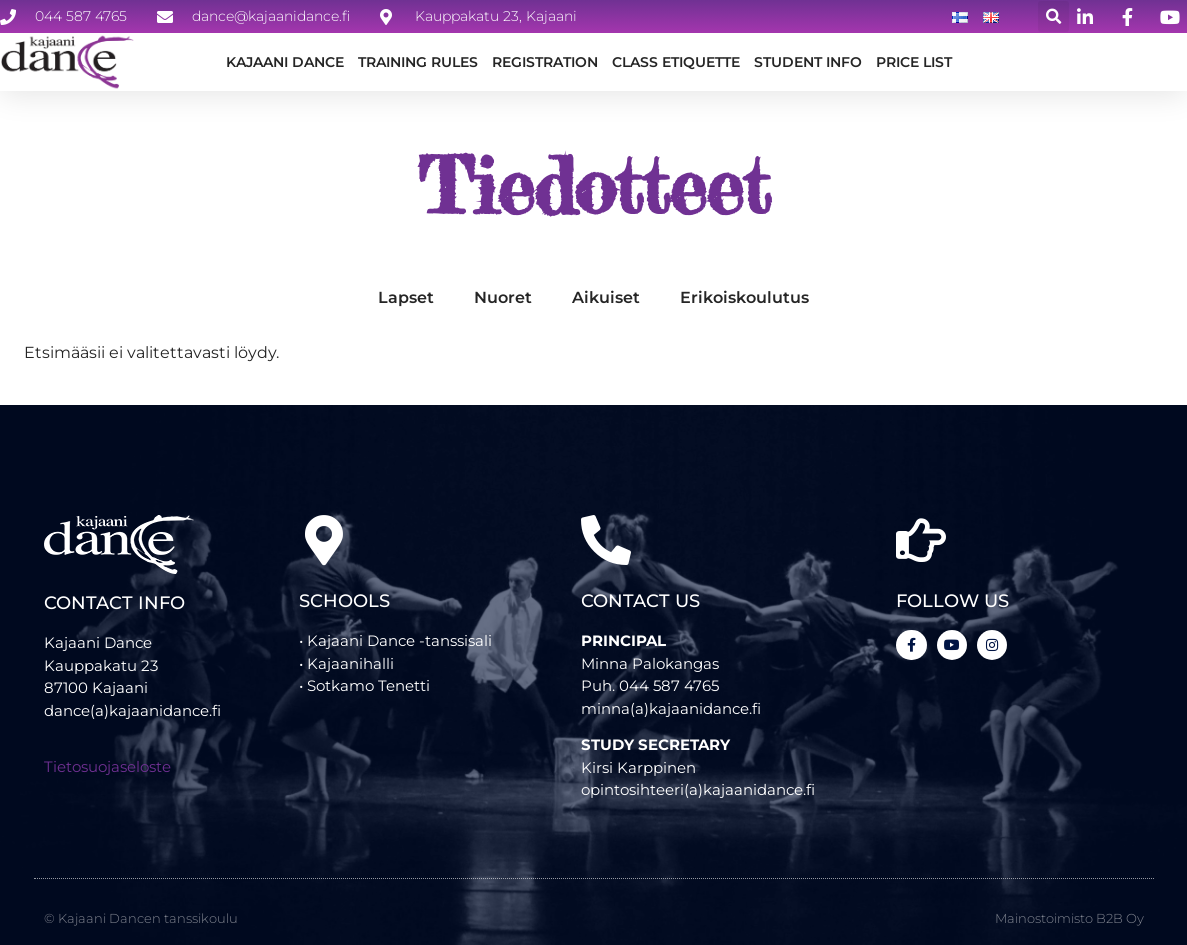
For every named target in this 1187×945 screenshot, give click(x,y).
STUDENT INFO (808, 62)
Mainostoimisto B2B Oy (1069, 898)
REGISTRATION (545, 62)
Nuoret (503, 309)
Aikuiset (606, 309)
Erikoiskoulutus (744, 309)
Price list (914, 62)
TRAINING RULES (418, 62)
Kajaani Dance (285, 62)
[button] (1053, 16)
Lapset (406, 309)
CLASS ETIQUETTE (676, 62)
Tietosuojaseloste (107, 779)
